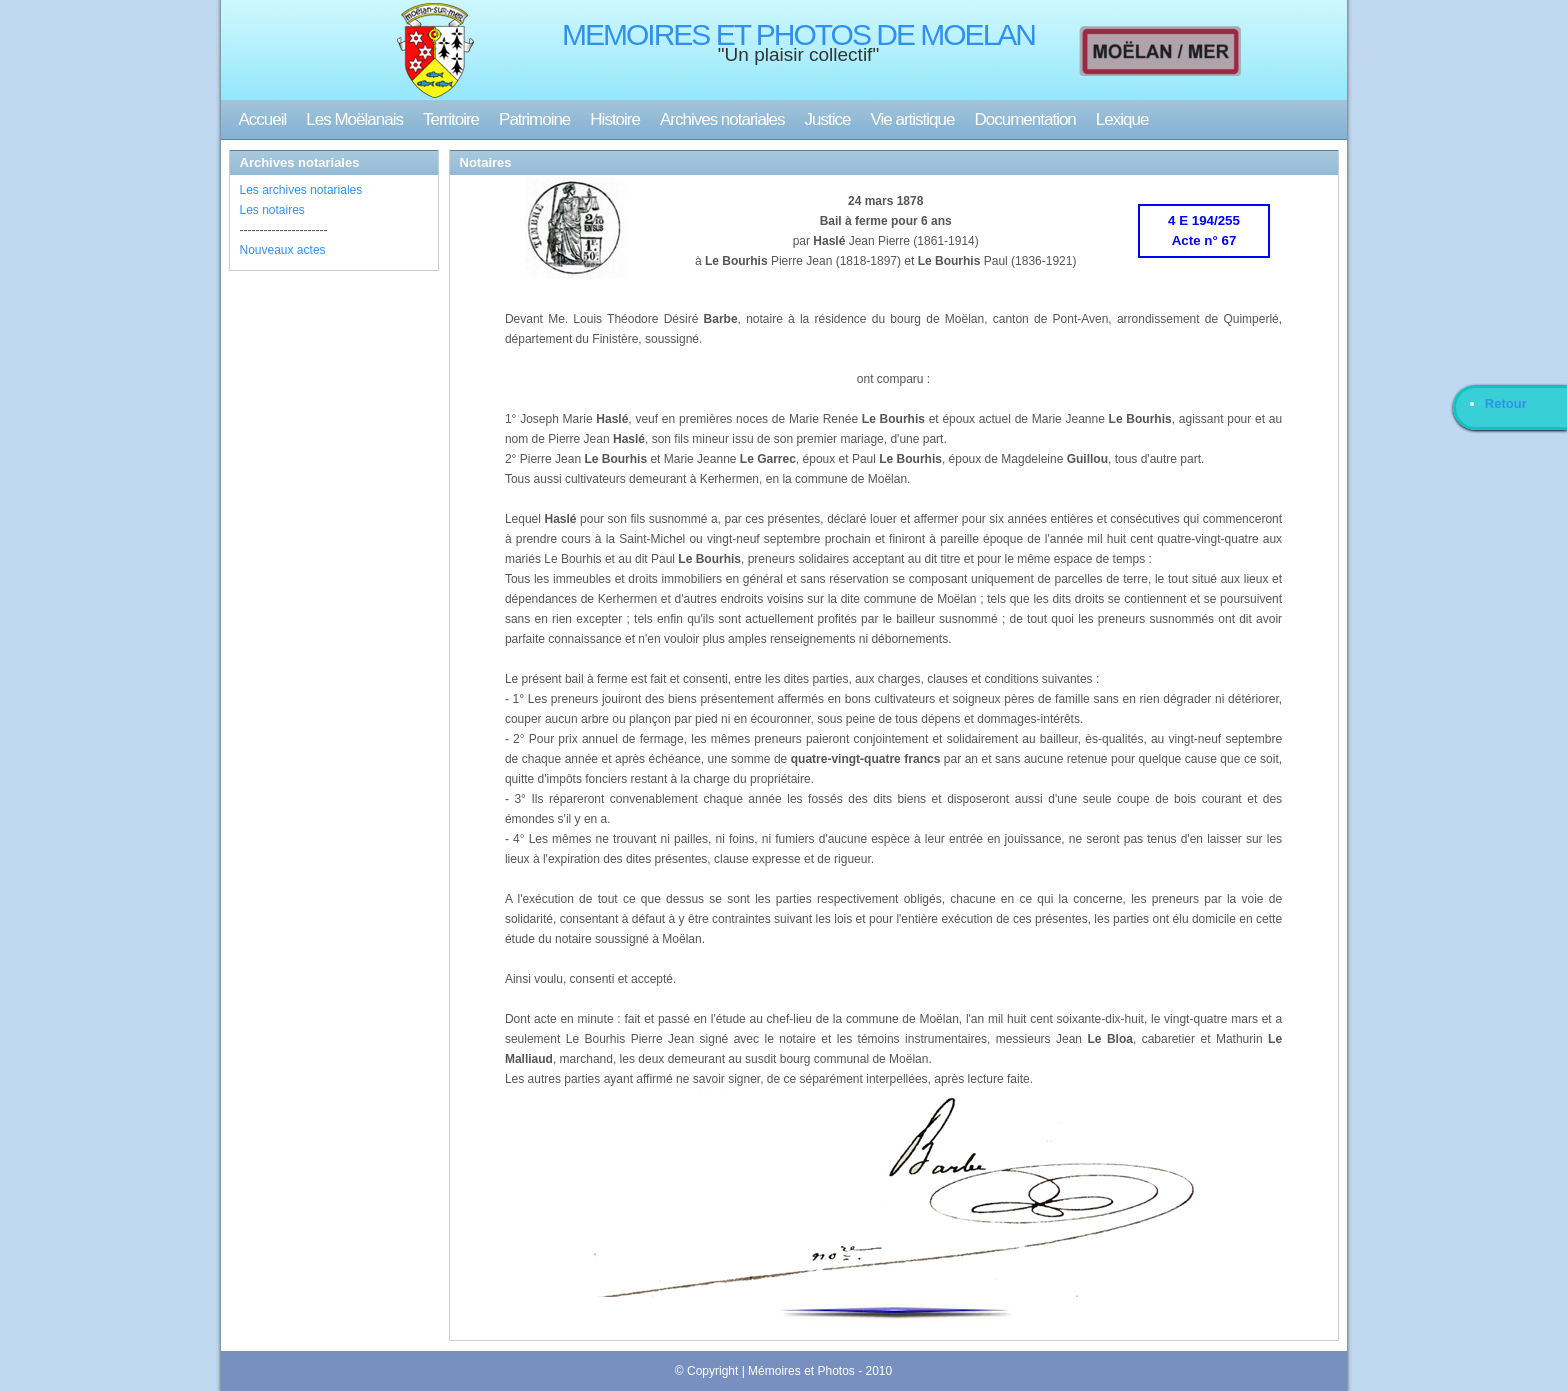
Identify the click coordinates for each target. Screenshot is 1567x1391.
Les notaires (272, 210)
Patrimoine (534, 119)
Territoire (451, 119)
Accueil (263, 119)
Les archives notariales (301, 190)
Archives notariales (722, 119)
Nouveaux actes (283, 250)
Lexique (1122, 119)
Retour (1506, 403)
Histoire (615, 119)
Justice (828, 119)
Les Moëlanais (354, 119)
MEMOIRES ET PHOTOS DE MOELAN (798, 34)
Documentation (1024, 119)
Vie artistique (913, 119)
